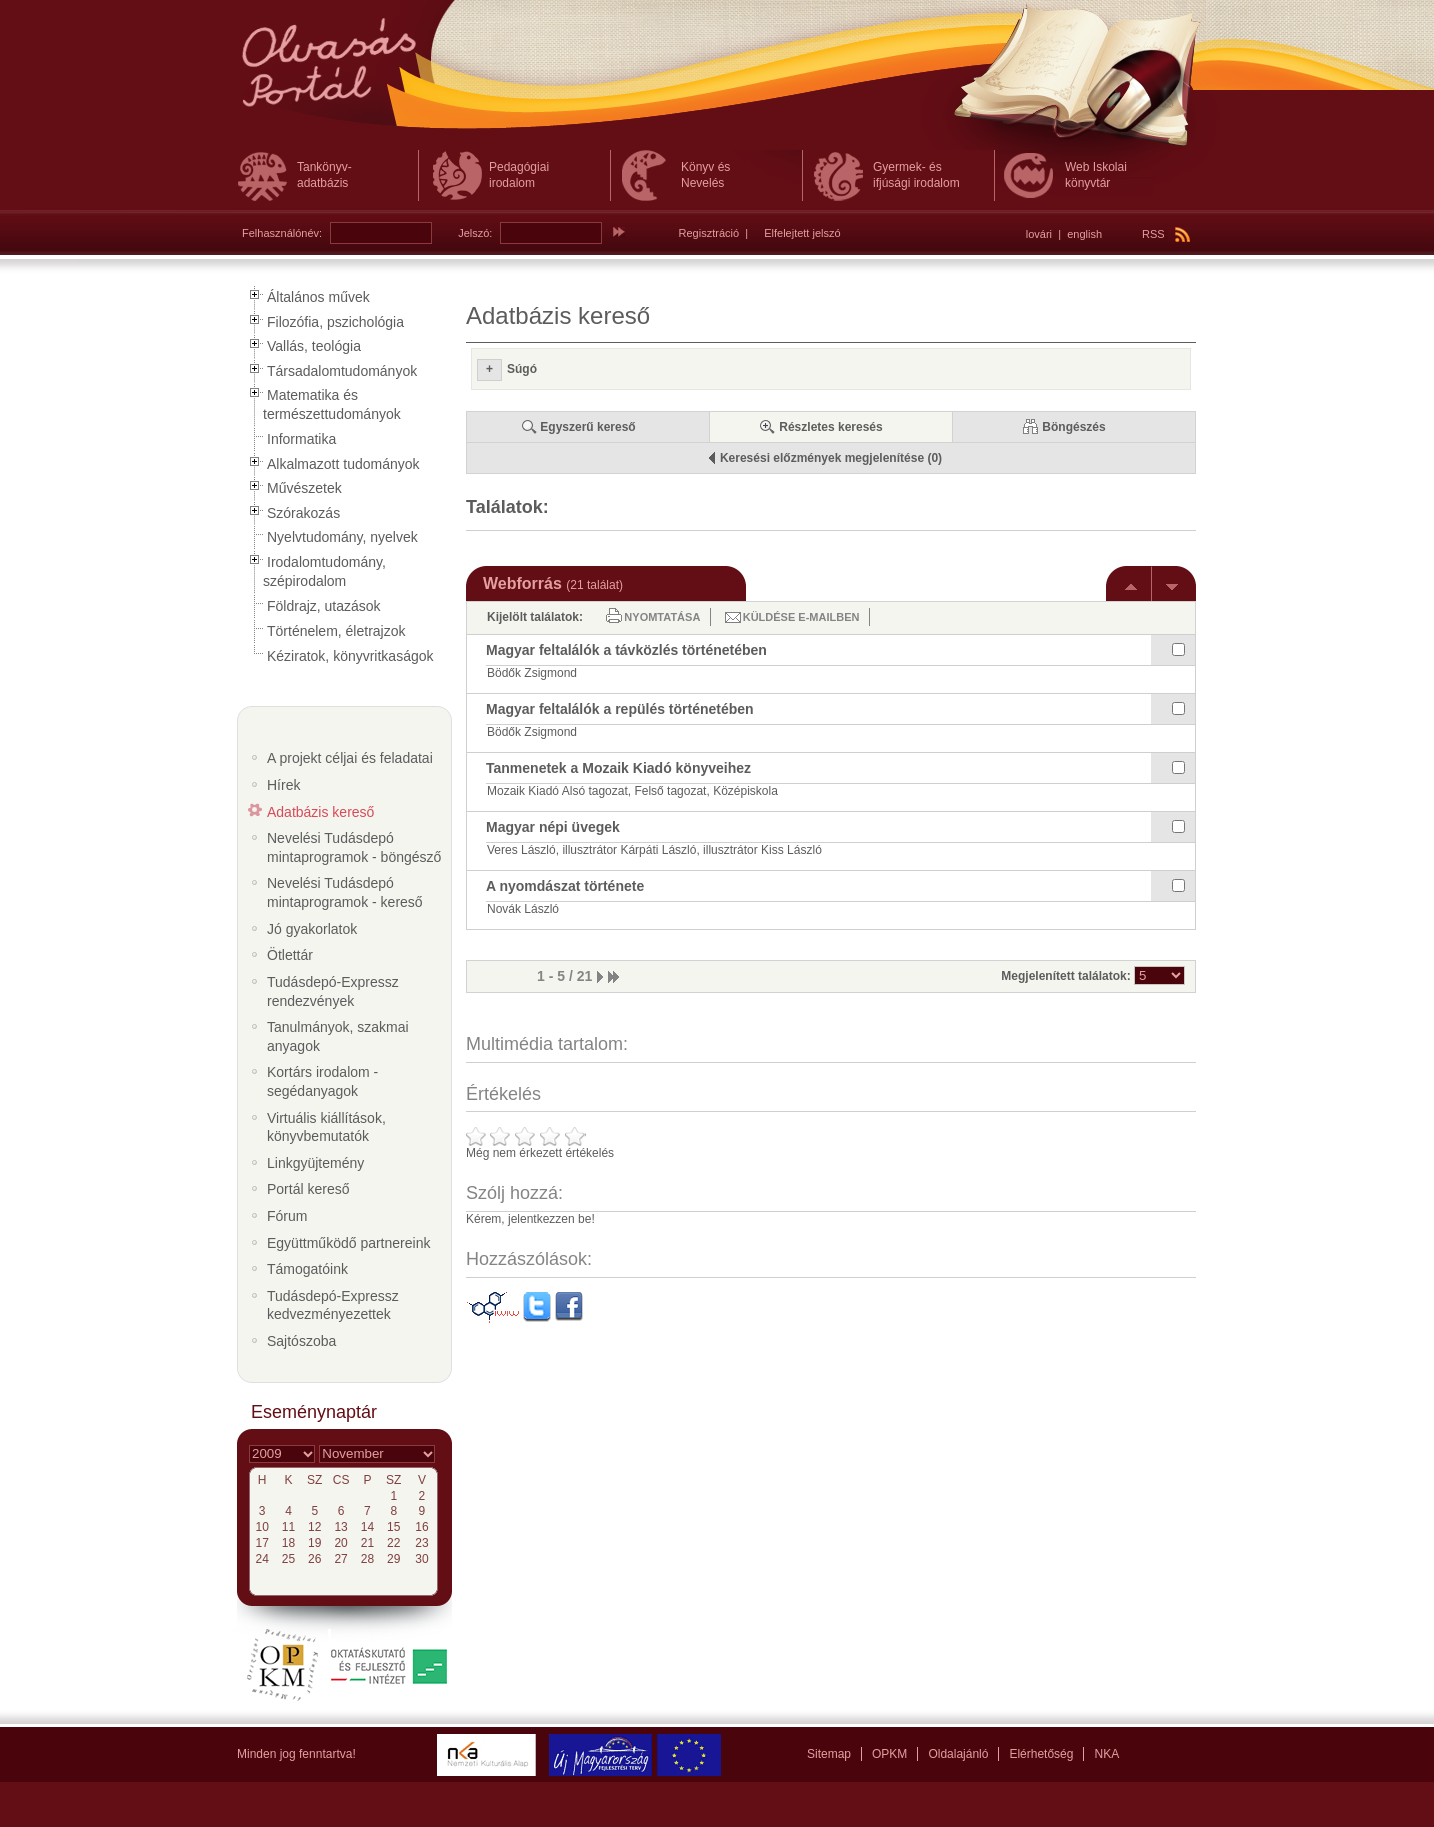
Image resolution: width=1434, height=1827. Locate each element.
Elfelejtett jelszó (802, 233)
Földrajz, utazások (324, 606)
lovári (1039, 234)
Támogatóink (307, 1269)
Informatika (301, 439)
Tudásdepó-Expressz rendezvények (333, 991)
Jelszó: (475, 233)
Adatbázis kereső (320, 812)
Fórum (287, 1216)
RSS (1166, 234)
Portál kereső (308, 1189)
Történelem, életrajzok (336, 631)
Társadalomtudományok (342, 371)
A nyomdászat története (565, 886)
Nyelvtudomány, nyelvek (342, 537)
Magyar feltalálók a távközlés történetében (626, 650)
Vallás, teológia (314, 346)
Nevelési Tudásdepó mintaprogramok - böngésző (354, 847)
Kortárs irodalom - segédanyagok (322, 1081)
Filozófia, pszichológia (335, 322)
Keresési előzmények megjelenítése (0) (831, 458)
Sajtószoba (301, 1341)
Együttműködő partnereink (348, 1243)
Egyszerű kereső (587, 427)
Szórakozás (303, 513)
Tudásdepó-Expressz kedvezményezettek (333, 1305)
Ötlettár (290, 955)
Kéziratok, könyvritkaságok (350, 656)
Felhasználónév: (282, 233)
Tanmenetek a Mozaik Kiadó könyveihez (618, 768)
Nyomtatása (662, 617)
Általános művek (318, 297)
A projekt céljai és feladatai (350, 758)
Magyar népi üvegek (553, 827)
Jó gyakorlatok (312, 929)
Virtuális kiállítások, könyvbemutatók (326, 1127)
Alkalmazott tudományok (343, 464)
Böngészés (1073, 427)
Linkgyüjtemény (315, 1163)
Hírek (283, 785)
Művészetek (304, 488)
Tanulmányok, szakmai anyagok (338, 1036)
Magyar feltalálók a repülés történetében (620, 709)
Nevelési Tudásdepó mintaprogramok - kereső (345, 892)
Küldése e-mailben (801, 617)
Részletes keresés (830, 427)
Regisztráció (709, 233)
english (1084, 234)
